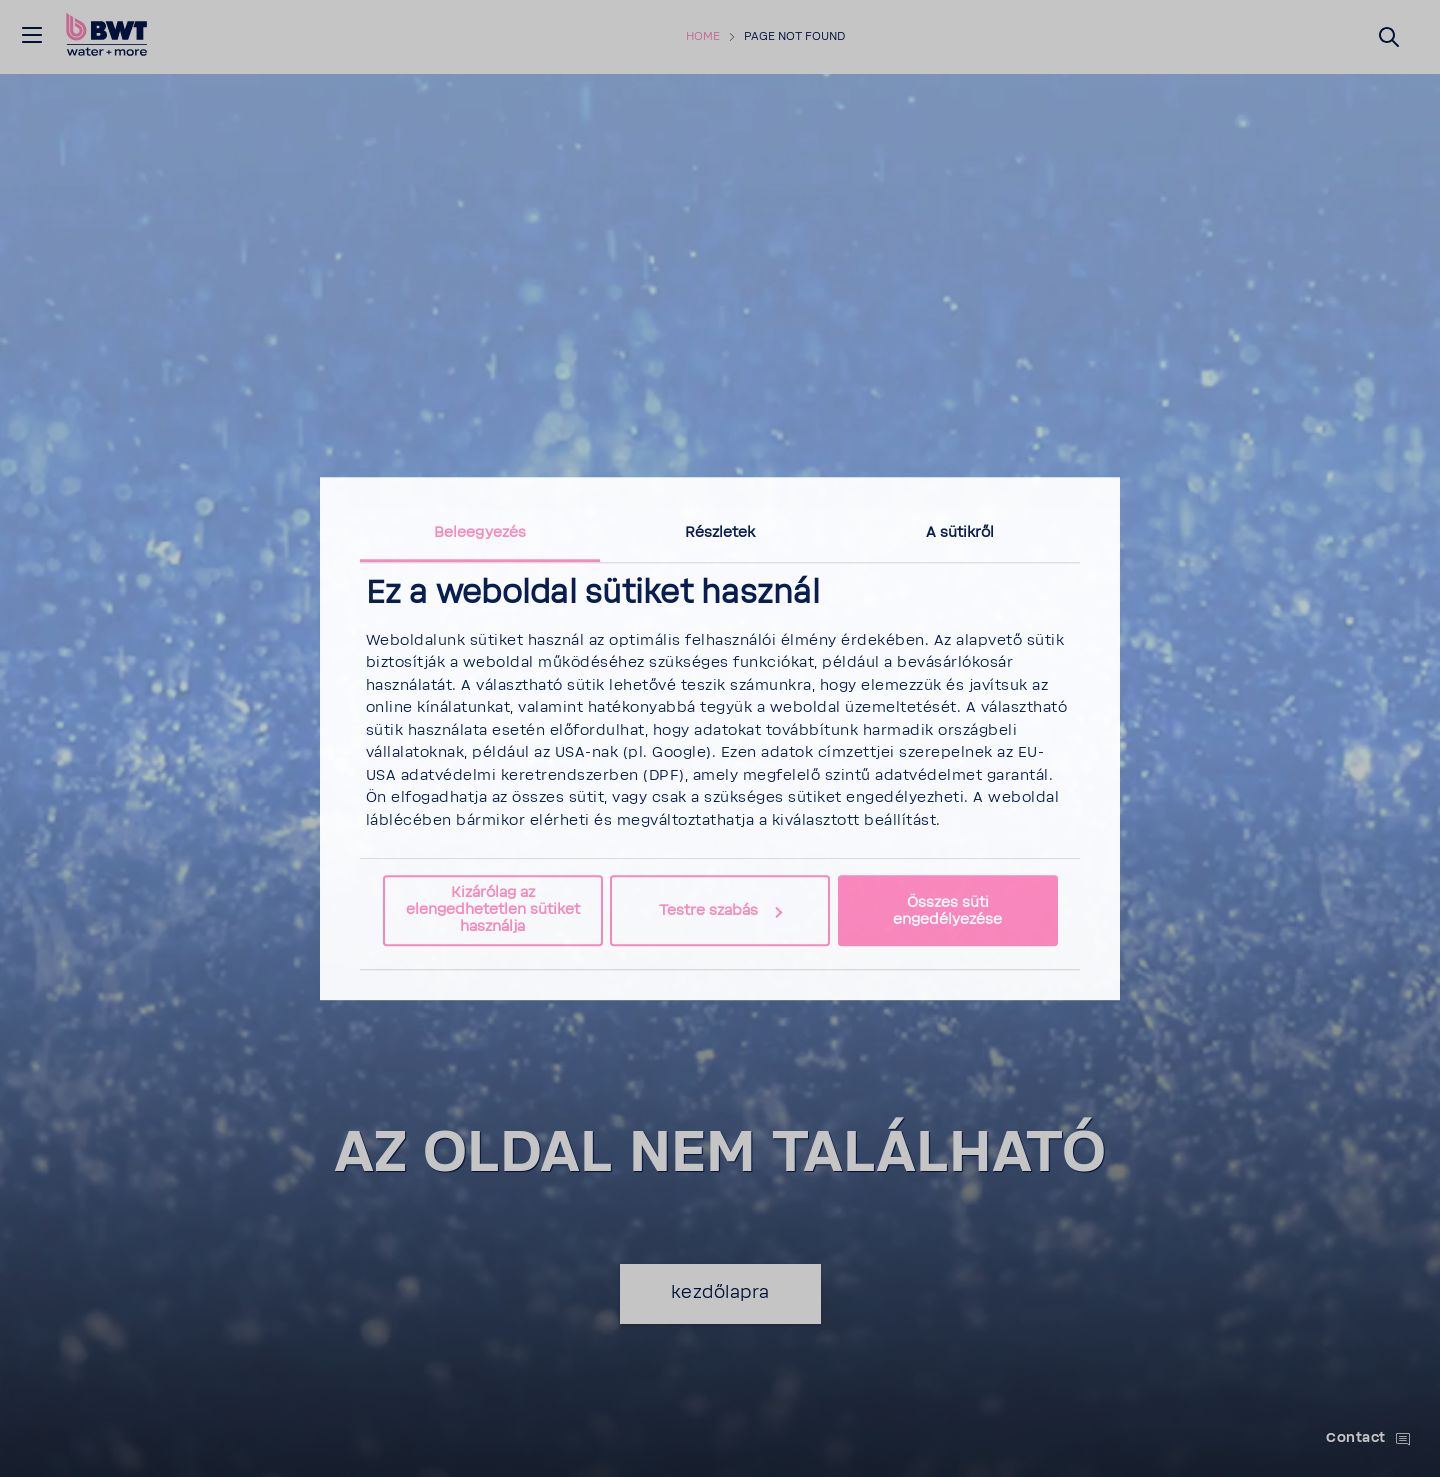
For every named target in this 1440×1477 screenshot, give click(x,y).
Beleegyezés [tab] (480, 532)
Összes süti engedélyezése (947, 911)
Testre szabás (720, 910)
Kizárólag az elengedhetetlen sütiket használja (493, 910)
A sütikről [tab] (960, 532)
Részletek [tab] (720, 532)
